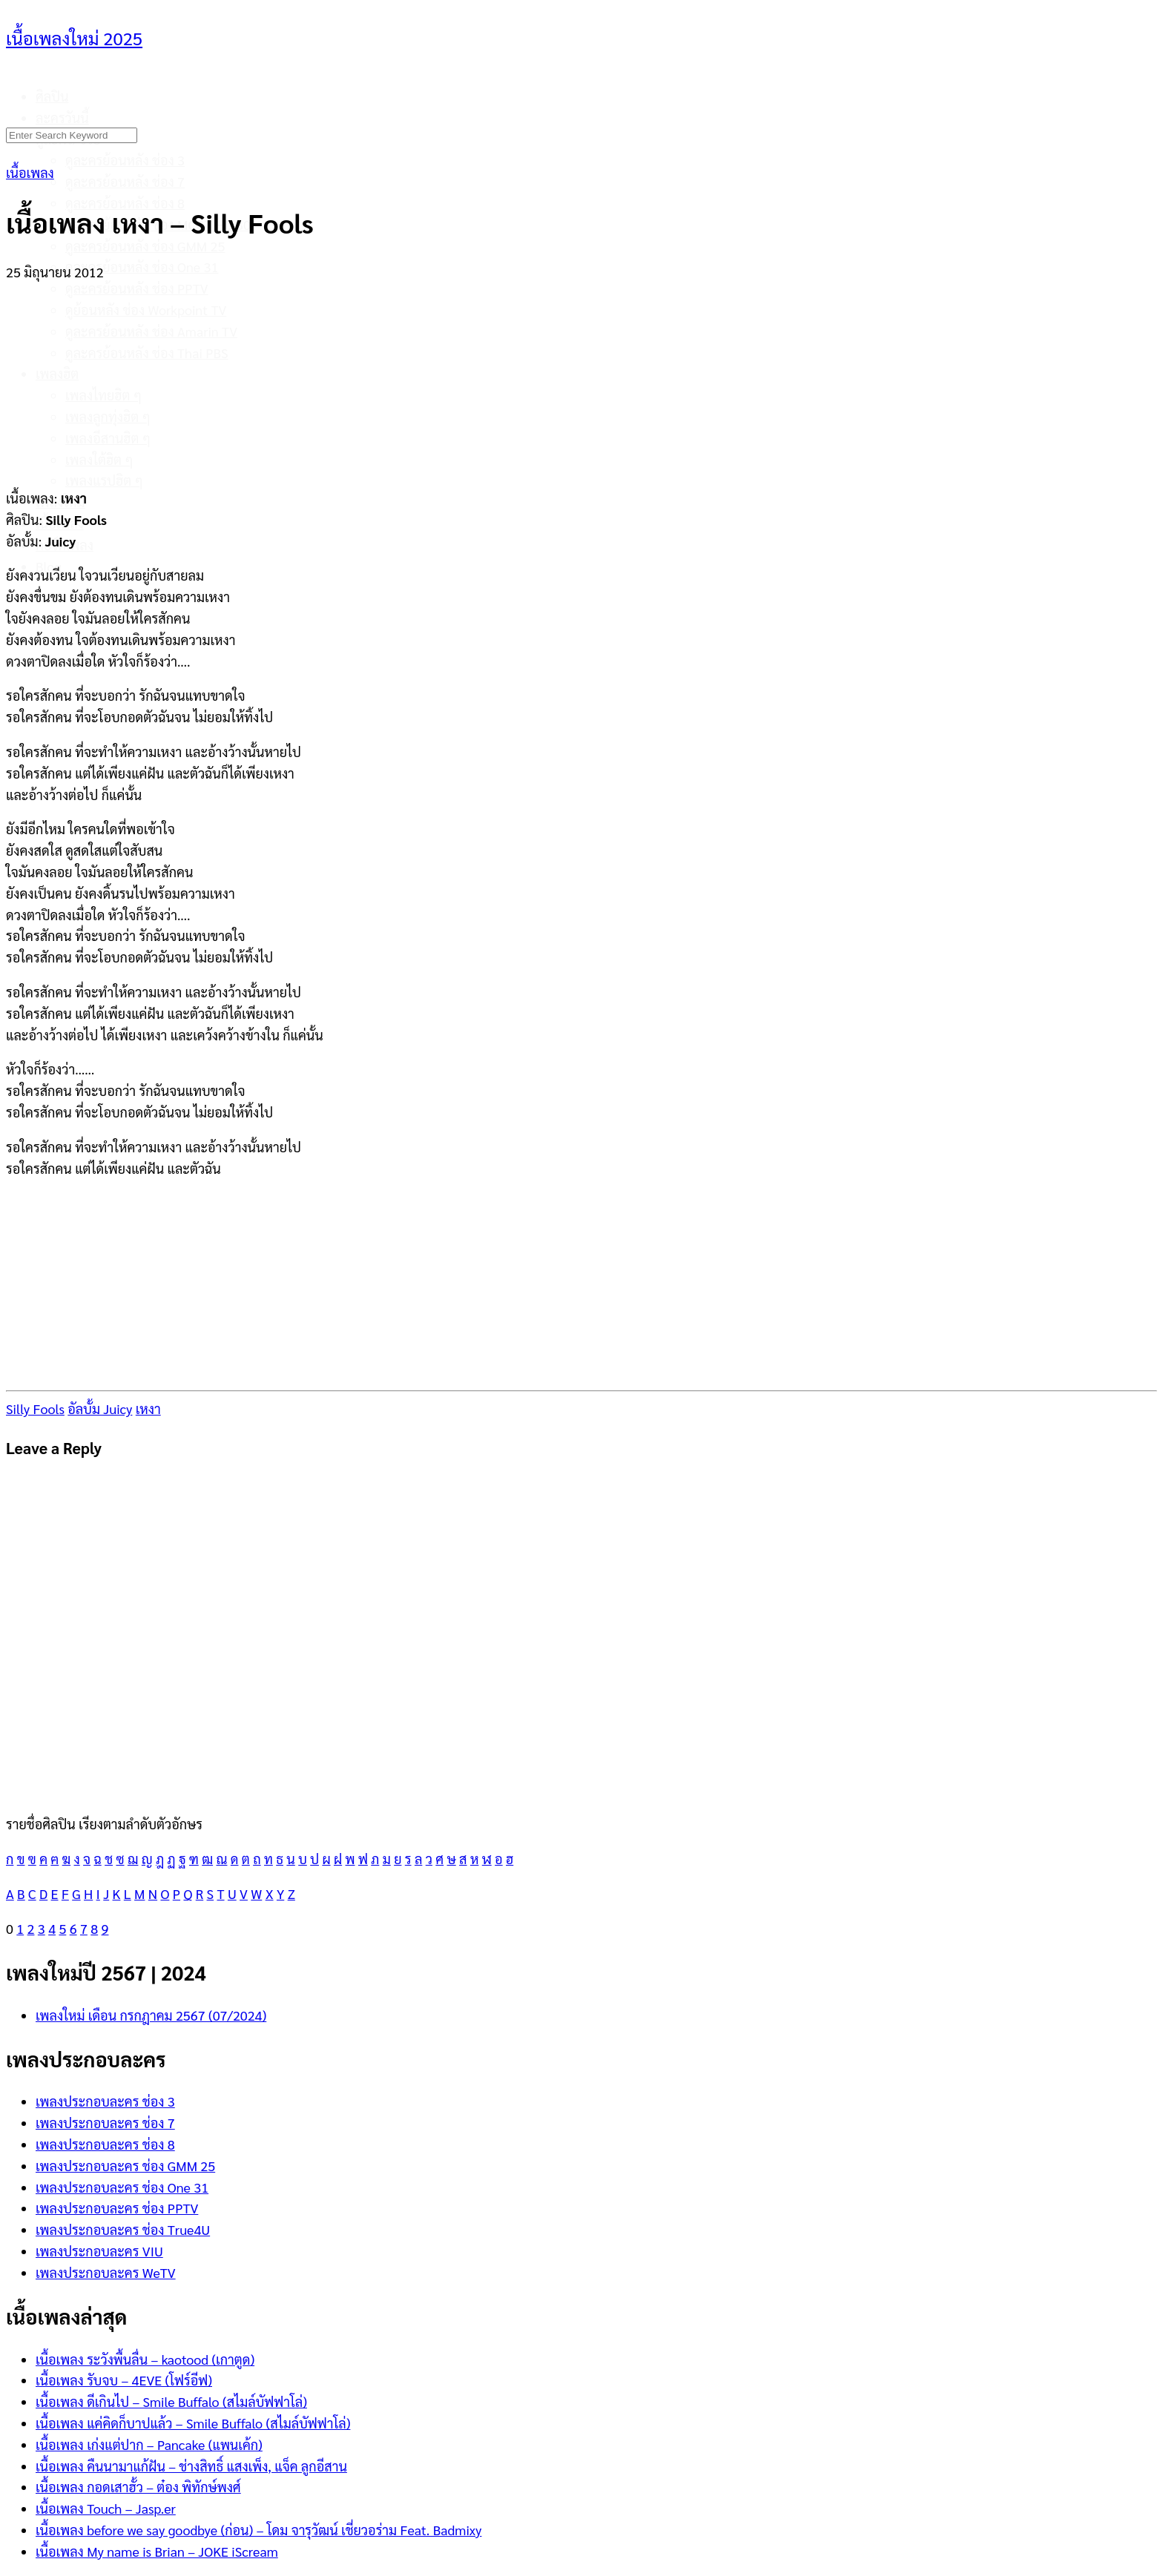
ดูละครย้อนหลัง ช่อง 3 (125, 159)
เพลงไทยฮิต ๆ (103, 394)
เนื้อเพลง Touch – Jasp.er (106, 2508)
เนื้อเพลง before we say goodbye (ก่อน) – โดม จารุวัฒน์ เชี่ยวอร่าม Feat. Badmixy (258, 2529)
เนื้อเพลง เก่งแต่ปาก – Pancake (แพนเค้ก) (149, 2444)
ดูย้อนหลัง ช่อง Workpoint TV (145, 309)
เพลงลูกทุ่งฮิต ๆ (108, 416)
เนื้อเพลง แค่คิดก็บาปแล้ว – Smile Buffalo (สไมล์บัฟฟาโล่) (193, 2422)
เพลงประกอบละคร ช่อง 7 (105, 2122)
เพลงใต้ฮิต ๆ (99, 459)
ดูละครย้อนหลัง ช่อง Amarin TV (151, 331)
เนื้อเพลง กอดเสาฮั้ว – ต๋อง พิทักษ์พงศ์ (138, 2486)
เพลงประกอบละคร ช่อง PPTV (117, 2207)
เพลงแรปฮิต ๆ (104, 480)
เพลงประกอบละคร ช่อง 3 (105, 2101)
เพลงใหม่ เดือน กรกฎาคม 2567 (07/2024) (151, 2015)
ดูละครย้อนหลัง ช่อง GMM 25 (145, 245)
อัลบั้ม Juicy (99, 1408)
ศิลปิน (52, 96)
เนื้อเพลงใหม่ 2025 (74, 38)
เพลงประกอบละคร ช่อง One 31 (122, 2187)
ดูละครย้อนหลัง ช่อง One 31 (141, 266)
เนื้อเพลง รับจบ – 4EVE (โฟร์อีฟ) (124, 2379)
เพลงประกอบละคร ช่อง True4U (123, 2229)
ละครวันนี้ (62, 117)
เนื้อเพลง (30, 172)
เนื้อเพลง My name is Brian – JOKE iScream (157, 2551)
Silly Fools (35, 1408)
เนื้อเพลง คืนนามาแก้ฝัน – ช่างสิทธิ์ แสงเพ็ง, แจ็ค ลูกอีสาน (191, 2465)
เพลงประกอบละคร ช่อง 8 (105, 2144)
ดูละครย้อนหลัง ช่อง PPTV (136, 288)
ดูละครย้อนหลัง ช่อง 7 (125, 181)
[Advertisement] (581, 376)
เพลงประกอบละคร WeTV (106, 2272)
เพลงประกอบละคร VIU (99, 2250)
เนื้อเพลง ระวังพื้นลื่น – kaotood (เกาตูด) (145, 2359)
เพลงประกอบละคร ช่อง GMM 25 (125, 2165)
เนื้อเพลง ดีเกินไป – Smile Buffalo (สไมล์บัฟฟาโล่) (171, 2401)
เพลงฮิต (57, 373)
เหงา (148, 1408)
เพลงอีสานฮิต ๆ (108, 437)
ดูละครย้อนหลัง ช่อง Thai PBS (146, 352)
